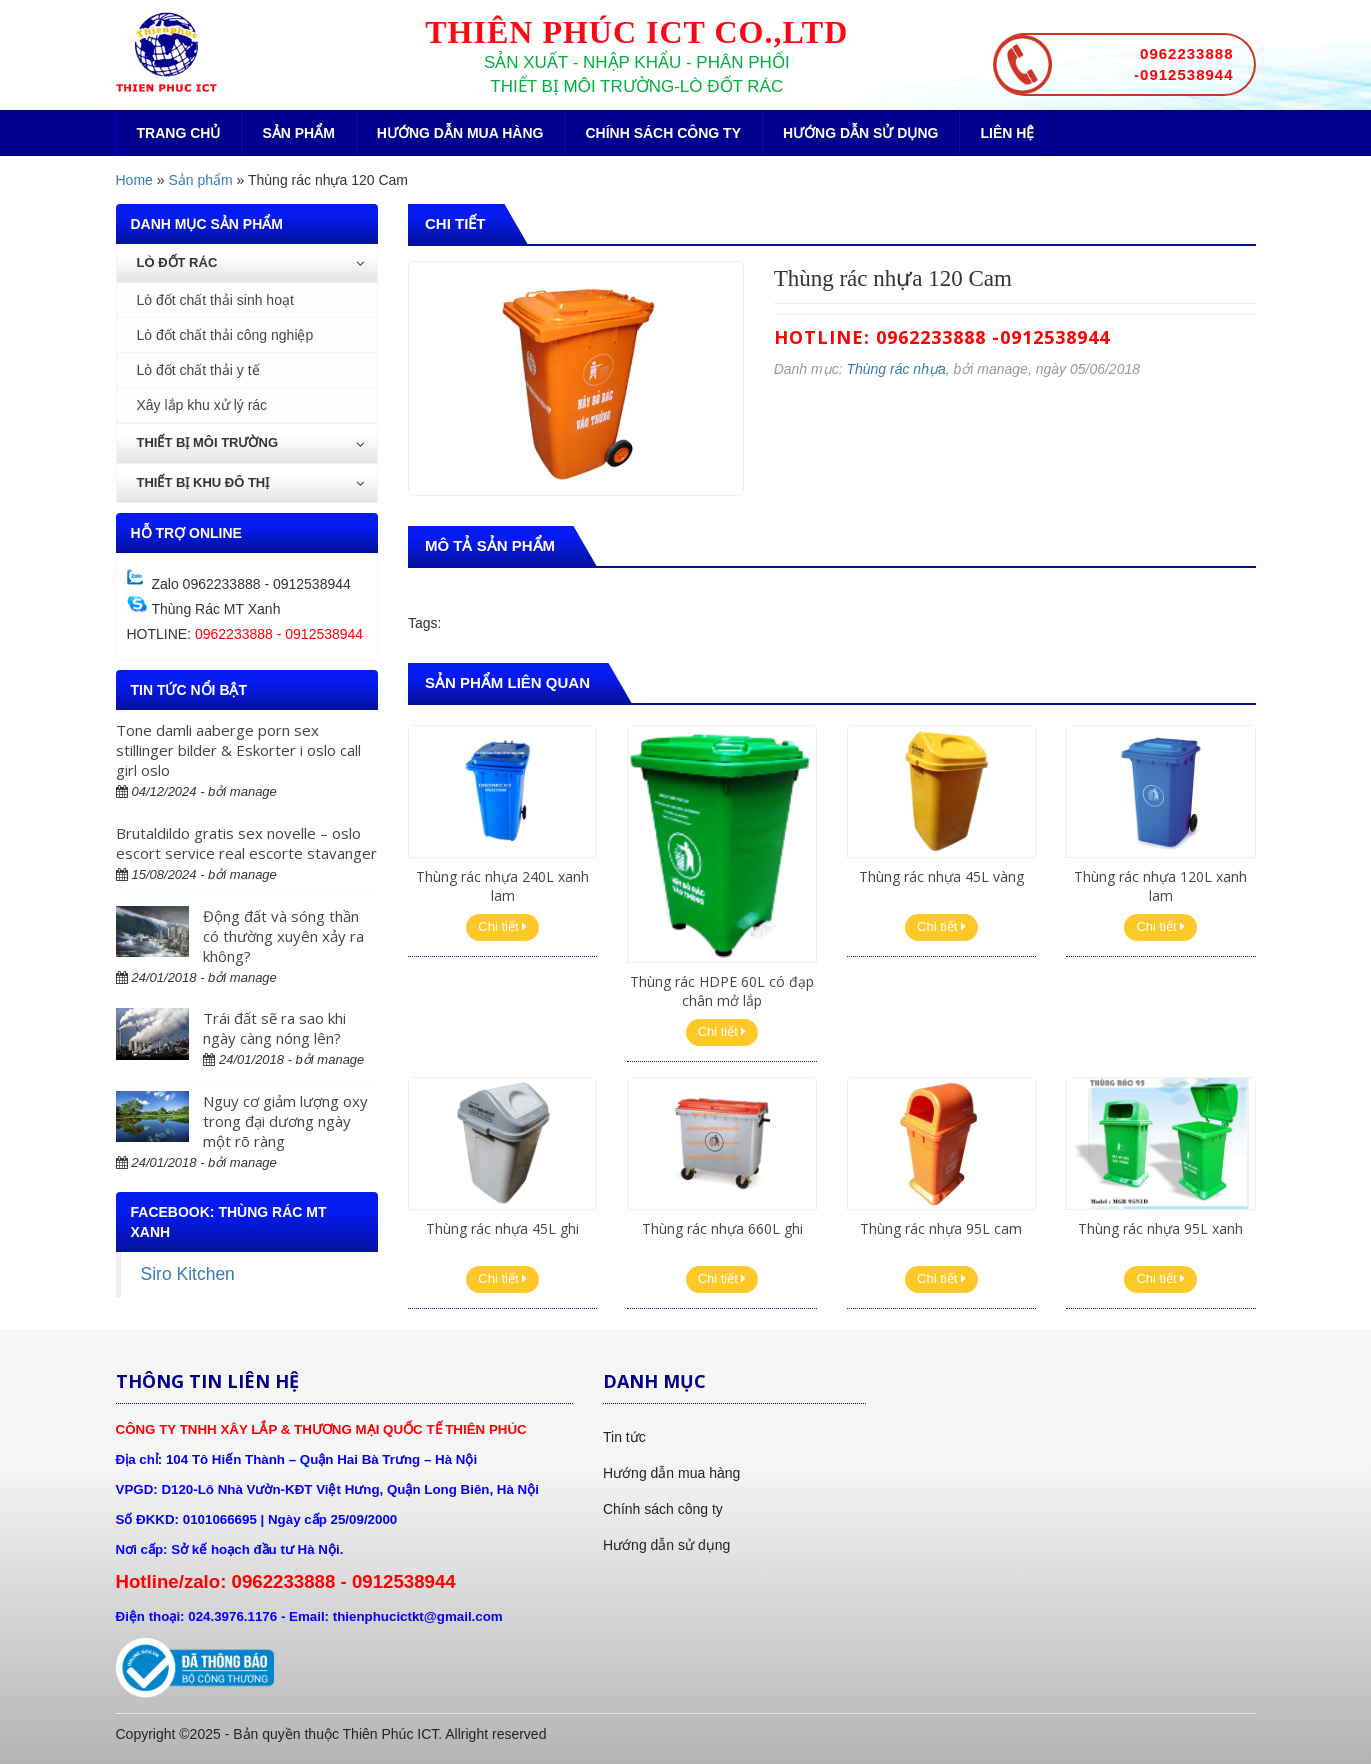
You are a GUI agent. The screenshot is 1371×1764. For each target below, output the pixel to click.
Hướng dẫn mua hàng (460, 133)
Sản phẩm (298, 133)
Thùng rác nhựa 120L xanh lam (1160, 885)
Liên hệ (1007, 133)
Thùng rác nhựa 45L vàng (941, 876)
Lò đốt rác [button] (251, 262)
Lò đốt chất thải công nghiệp (225, 335)
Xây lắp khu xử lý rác (202, 405)
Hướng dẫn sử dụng (860, 133)
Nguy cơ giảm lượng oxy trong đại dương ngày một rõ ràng (285, 1121)
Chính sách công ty (663, 133)
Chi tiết (502, 926)
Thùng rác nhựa (895, 369)
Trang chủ (179, 133)
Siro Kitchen (188, 1274)
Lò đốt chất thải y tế (198, 370)
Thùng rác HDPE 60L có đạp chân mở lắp (722, 990)
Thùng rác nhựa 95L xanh (1160, 1228)
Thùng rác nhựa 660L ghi (722, 1228)
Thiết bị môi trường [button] (251, 442)
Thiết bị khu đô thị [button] (251, 482)
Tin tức (624, 1437)
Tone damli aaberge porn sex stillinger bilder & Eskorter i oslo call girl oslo (238, 750)
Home (134, 180)
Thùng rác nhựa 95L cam (941, 1228)
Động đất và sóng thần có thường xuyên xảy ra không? (283, 936)
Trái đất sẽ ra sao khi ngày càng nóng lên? (274, 1028)
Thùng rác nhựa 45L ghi (502, 1228)
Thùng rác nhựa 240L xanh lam (502, 885)
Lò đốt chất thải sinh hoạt (215, 300)
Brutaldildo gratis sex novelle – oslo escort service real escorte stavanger (246, 843)
